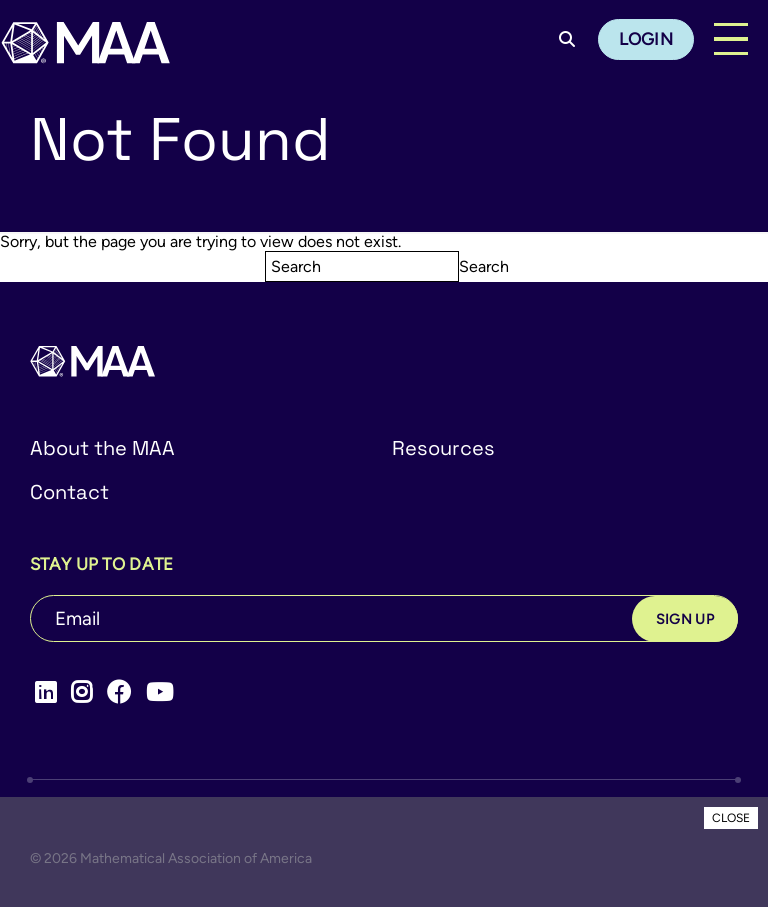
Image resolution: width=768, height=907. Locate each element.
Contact (69, 492)
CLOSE (731, 818)
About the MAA (102, 448)
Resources (443, 448)
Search (484, 266)
